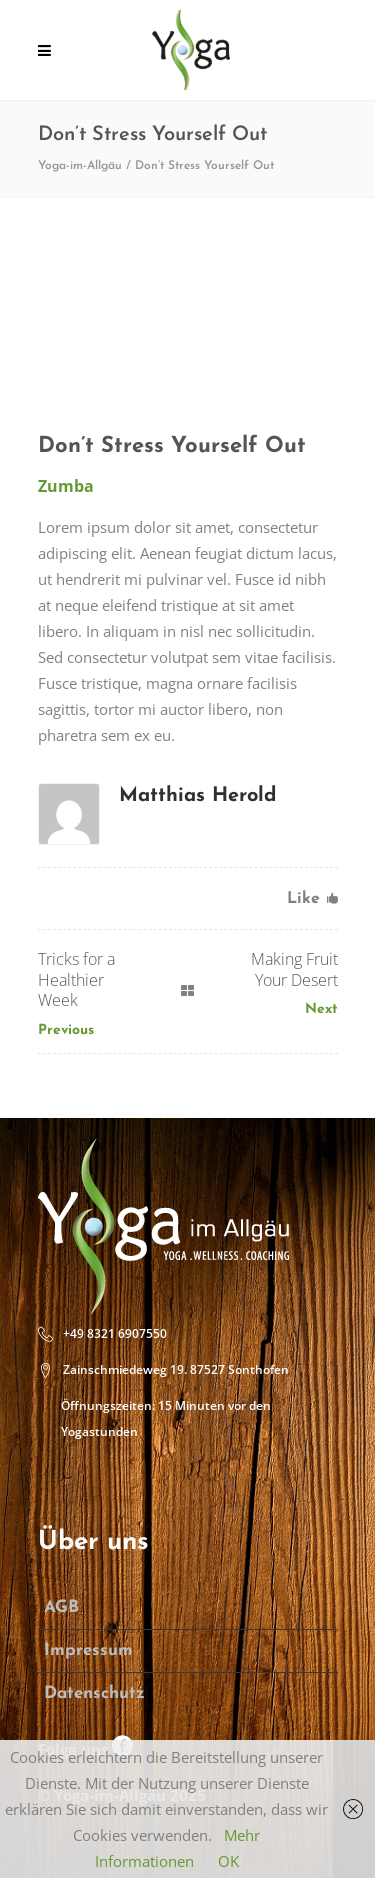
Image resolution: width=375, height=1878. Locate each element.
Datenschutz (94, 1693)
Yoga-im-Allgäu (80, 166)
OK (228, 1861)
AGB (61, 1607)
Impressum (88, 1650)
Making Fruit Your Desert (294, 969)
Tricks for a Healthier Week (76, 980)
